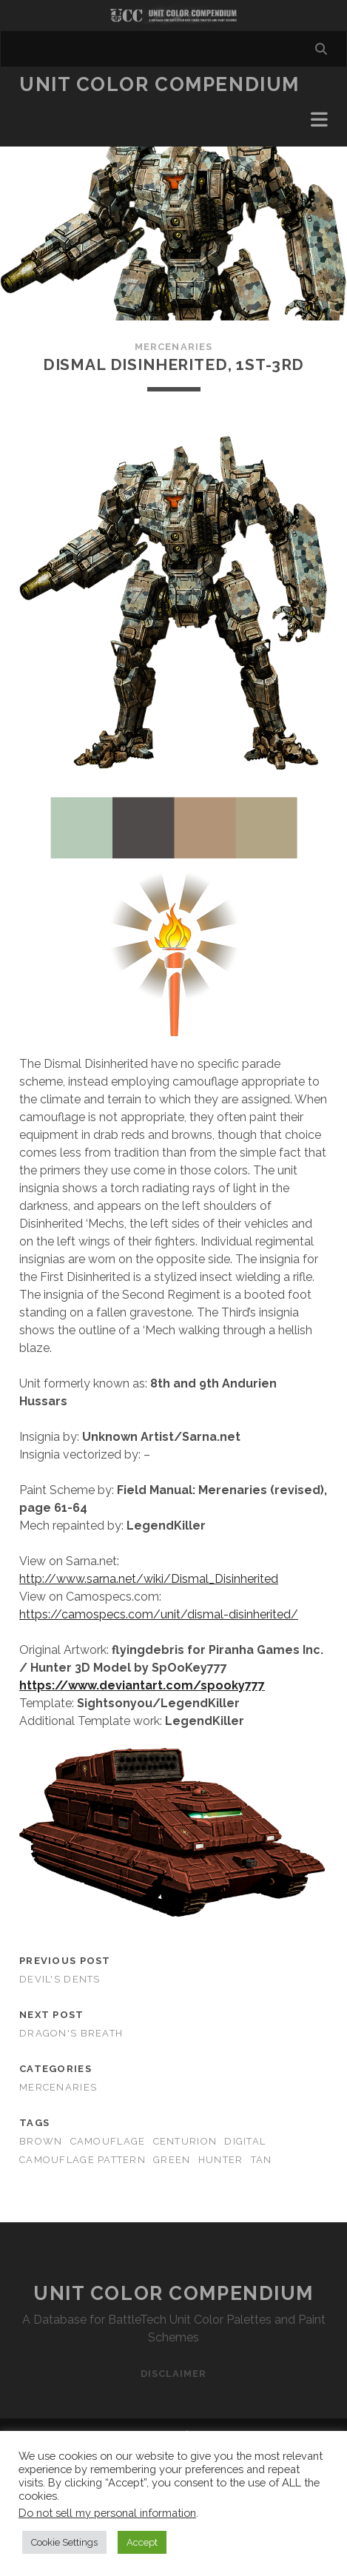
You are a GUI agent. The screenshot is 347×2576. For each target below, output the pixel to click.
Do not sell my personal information (107, 2512)
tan (261, 2159)
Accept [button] (142, 2542)
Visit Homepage (173, 15)
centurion (185, 2141)
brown (40, 2141)
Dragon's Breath (71, 2033)
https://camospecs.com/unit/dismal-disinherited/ (158, 1614)
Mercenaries (173, 346)
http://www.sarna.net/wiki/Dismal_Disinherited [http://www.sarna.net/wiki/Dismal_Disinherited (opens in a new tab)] (148, 1579)
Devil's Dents (60, 1979)
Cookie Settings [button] (64, 2542)
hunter (220, 2159)
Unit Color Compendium (159, 84)
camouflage (108, 2141)
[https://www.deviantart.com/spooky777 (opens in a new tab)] (142, 1685)
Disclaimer (173, 2373)
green (171, 2159)
